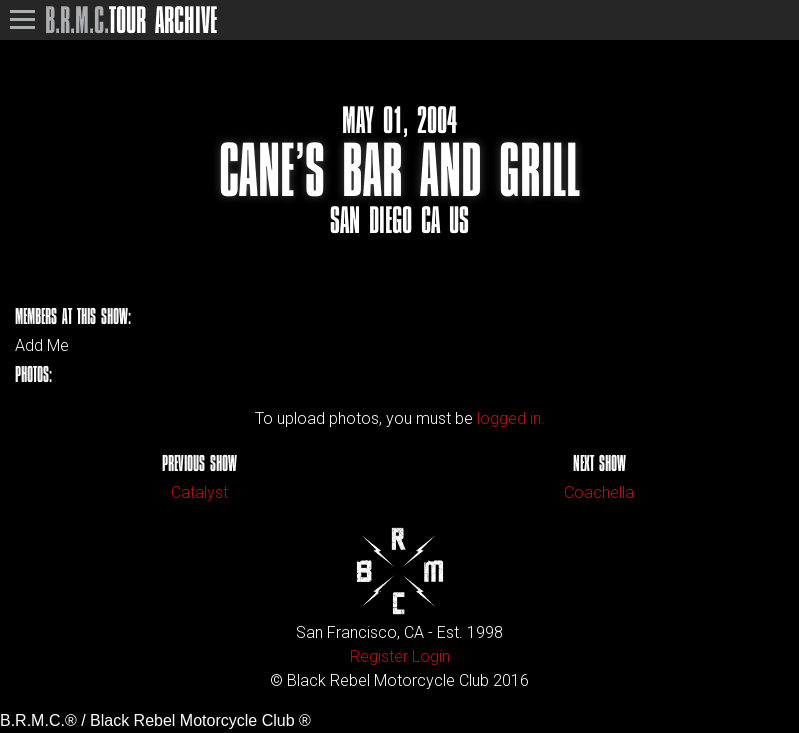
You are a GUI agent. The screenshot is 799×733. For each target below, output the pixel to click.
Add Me (42, 346)
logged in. (511, 418)
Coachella (599, 492)
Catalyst (199, 492)
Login (431, 656)
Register (379, 656)
